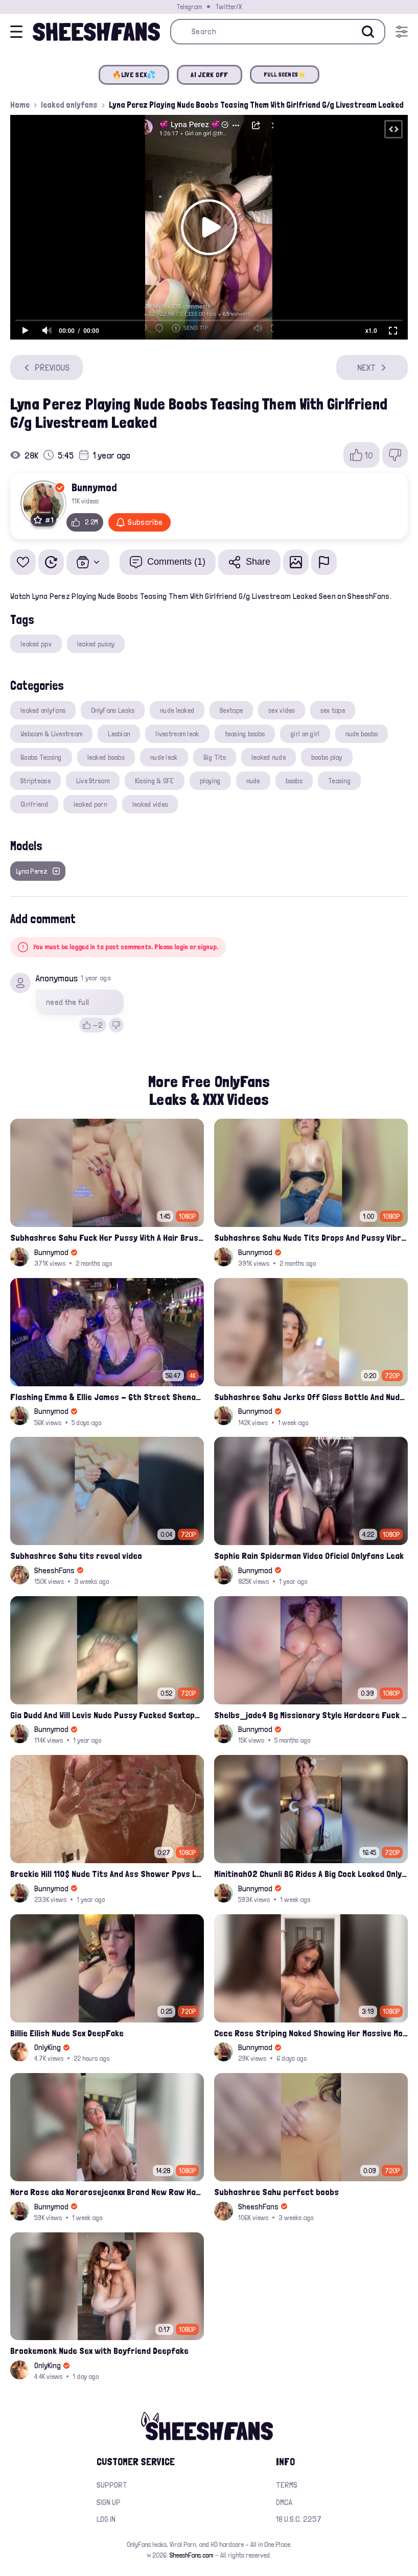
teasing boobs (245, 734)
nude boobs (361, 734)
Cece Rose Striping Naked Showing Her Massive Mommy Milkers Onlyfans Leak (311, 2033)
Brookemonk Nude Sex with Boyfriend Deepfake (99, 2350)
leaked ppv (36, 644)
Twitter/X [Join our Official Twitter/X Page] (228, 7)
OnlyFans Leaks (112, 710)
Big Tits (214, 757)
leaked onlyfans (69, 105)
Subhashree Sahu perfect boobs (276, 2191)
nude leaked (177, 710)
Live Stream (92, 781)
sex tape (332, 710)
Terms (286, 2485)
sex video (281, 710)
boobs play (326, 757)
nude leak (164, 757)
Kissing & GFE (154, 781)
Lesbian (119, 734)
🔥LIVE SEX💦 (134, 74)
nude (253, 781)
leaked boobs (106, 757)
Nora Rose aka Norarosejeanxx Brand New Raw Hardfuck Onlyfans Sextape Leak (107, 2191)
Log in (106, 2519)
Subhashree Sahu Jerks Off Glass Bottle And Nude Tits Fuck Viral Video (311, 1396)
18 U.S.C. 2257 (298, 2519)
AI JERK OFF (209, 74)
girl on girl (304, 734)
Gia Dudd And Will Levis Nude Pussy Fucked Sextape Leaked (107, 1715)
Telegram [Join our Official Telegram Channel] (189, 7)
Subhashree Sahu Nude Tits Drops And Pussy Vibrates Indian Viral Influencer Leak (311, 1237)
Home (20, 105)
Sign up (109, 2502)
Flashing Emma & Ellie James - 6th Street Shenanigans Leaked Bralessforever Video (107, 1396)
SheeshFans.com (191, 2555)
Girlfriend (34, 804)
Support (112, 2485)
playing (210, 781)
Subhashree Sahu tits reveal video (76, 1555)
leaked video (150, 804)
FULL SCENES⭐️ (285, 74)
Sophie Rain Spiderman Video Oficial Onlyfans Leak (309, 1555)
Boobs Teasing (41, 757)
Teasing (339, 781)
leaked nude (268, 757)
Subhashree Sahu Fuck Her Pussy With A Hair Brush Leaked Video (107, 1237)
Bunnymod (94, 487)
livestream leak (177, 734)
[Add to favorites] (23, 562)
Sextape (231, 710)
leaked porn (90, 804)
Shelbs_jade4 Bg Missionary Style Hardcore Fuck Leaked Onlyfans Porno (311, 1715)
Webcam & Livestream (51, 734)
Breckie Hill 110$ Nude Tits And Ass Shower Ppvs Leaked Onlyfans (107, 1873)
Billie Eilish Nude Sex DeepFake (67, 2033)
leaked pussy (95, 644)
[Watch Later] (51, 562)
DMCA (284, 2502)
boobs (294, 781)
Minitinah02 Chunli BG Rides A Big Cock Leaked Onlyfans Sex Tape (311, 1873)
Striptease (35, 781)
